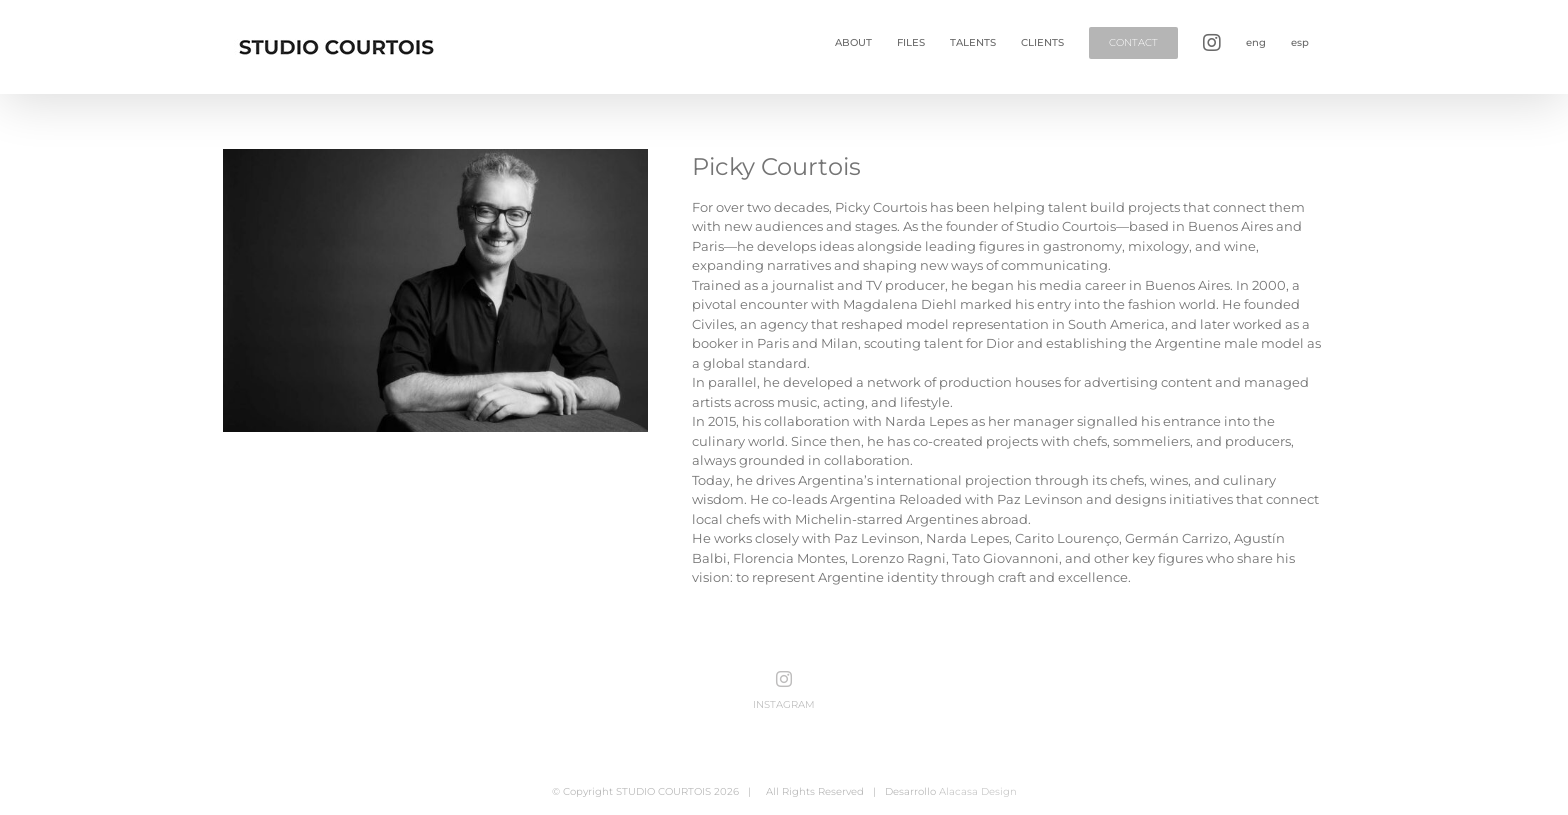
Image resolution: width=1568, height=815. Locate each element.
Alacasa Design (978, 791)
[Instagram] (784, 679)
